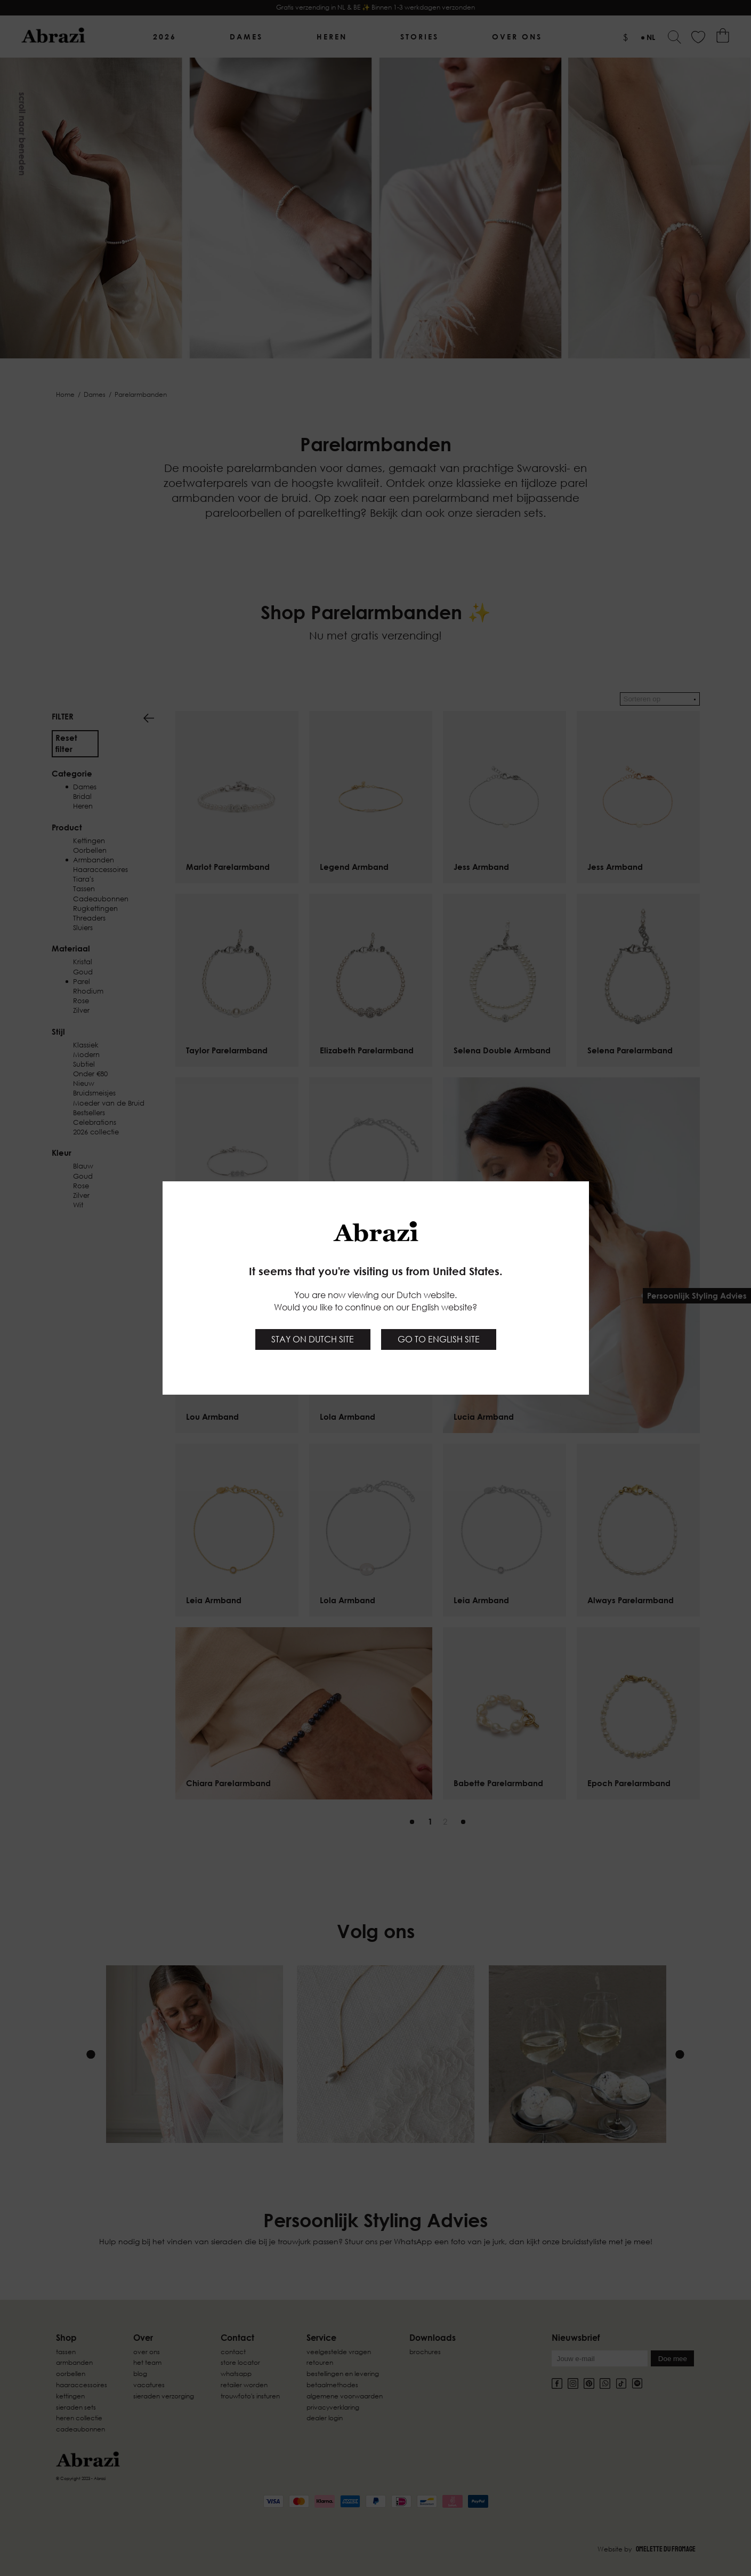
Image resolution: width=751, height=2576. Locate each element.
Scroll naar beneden (22, 134)
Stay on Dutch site (312, 1339)
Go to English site (439, 1339)
